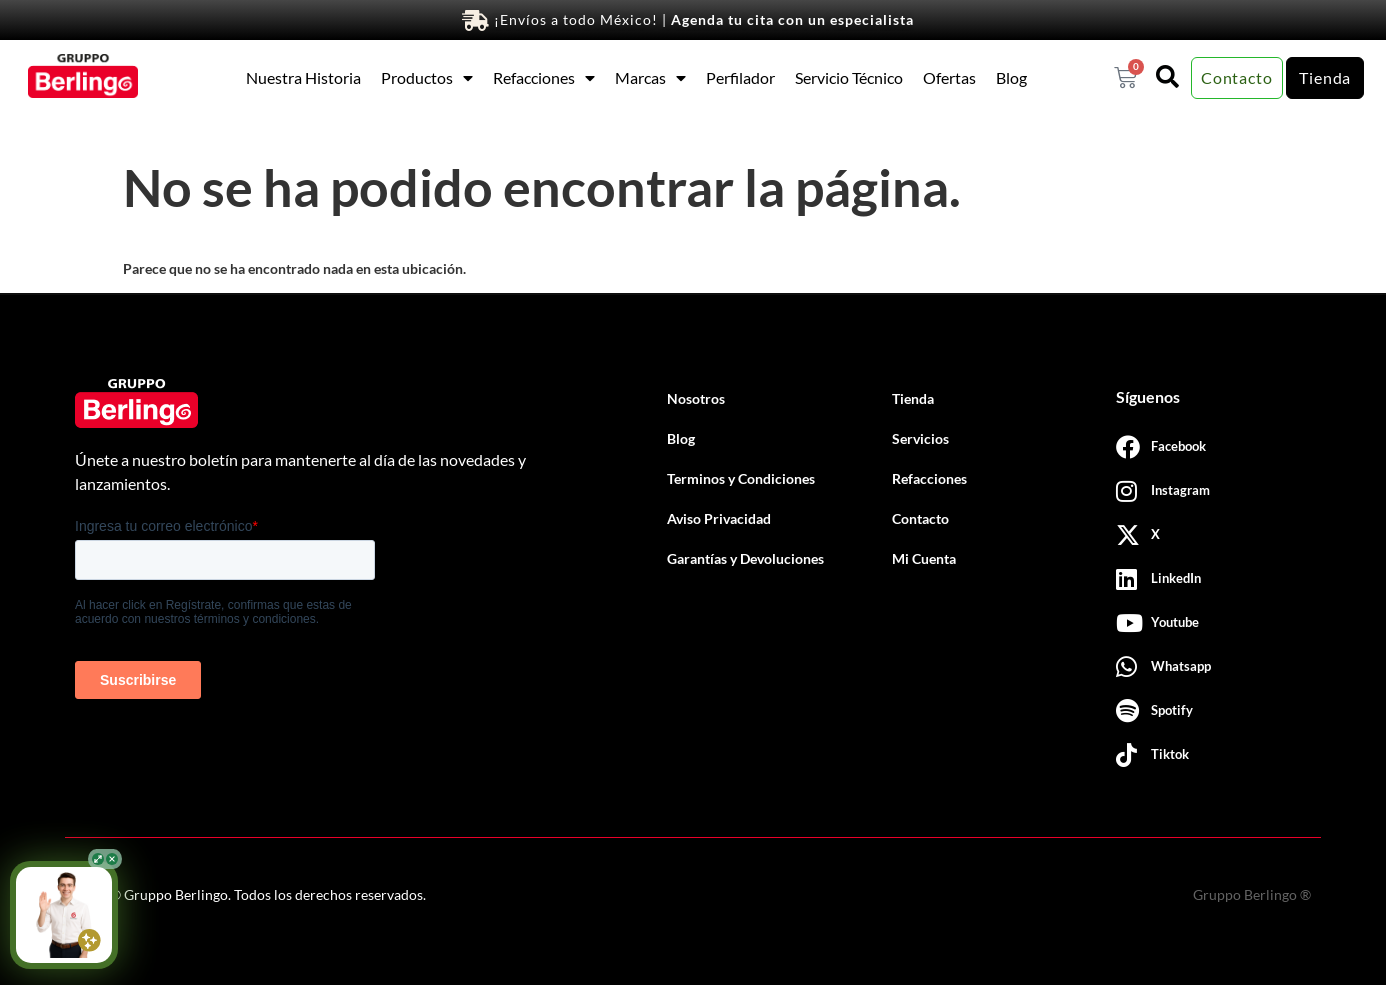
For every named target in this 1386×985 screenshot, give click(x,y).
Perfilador (740, 77)
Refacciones (544, 78)
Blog (1011, 77)
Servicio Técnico (849, 77)
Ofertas (949, 77)
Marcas (650, 78)
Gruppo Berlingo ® (1252, 894)
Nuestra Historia (303, 77)
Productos (427, 78)
